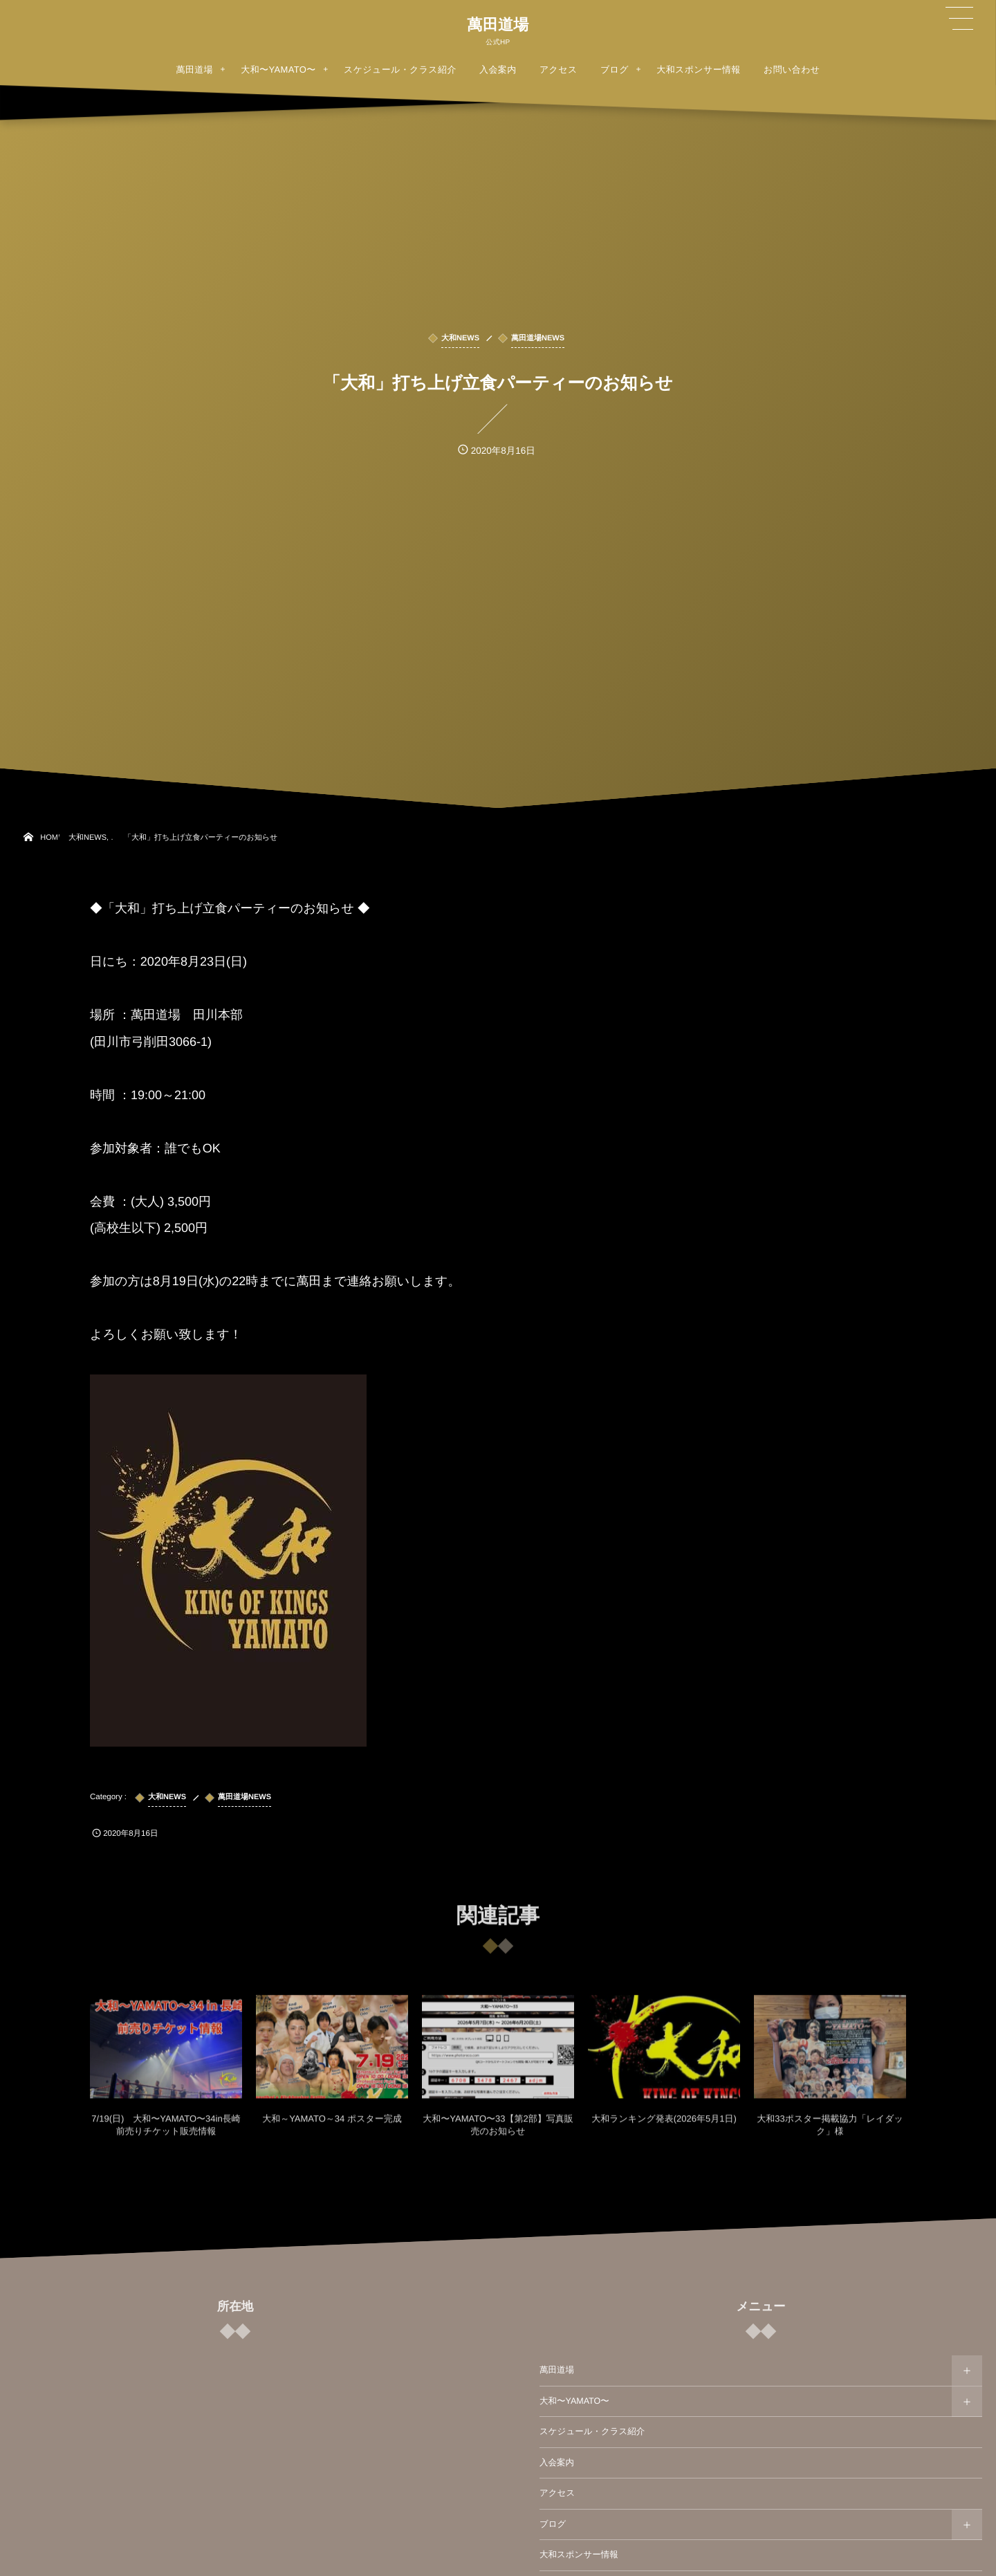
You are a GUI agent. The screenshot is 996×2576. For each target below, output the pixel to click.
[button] (959, 18)
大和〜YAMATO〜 (574, 2401)
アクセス (557, 2493)
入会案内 (557, 2462)
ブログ (553, 2524)
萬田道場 (497, 25)
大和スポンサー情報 (579, 2554)
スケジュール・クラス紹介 (592, 2431)
